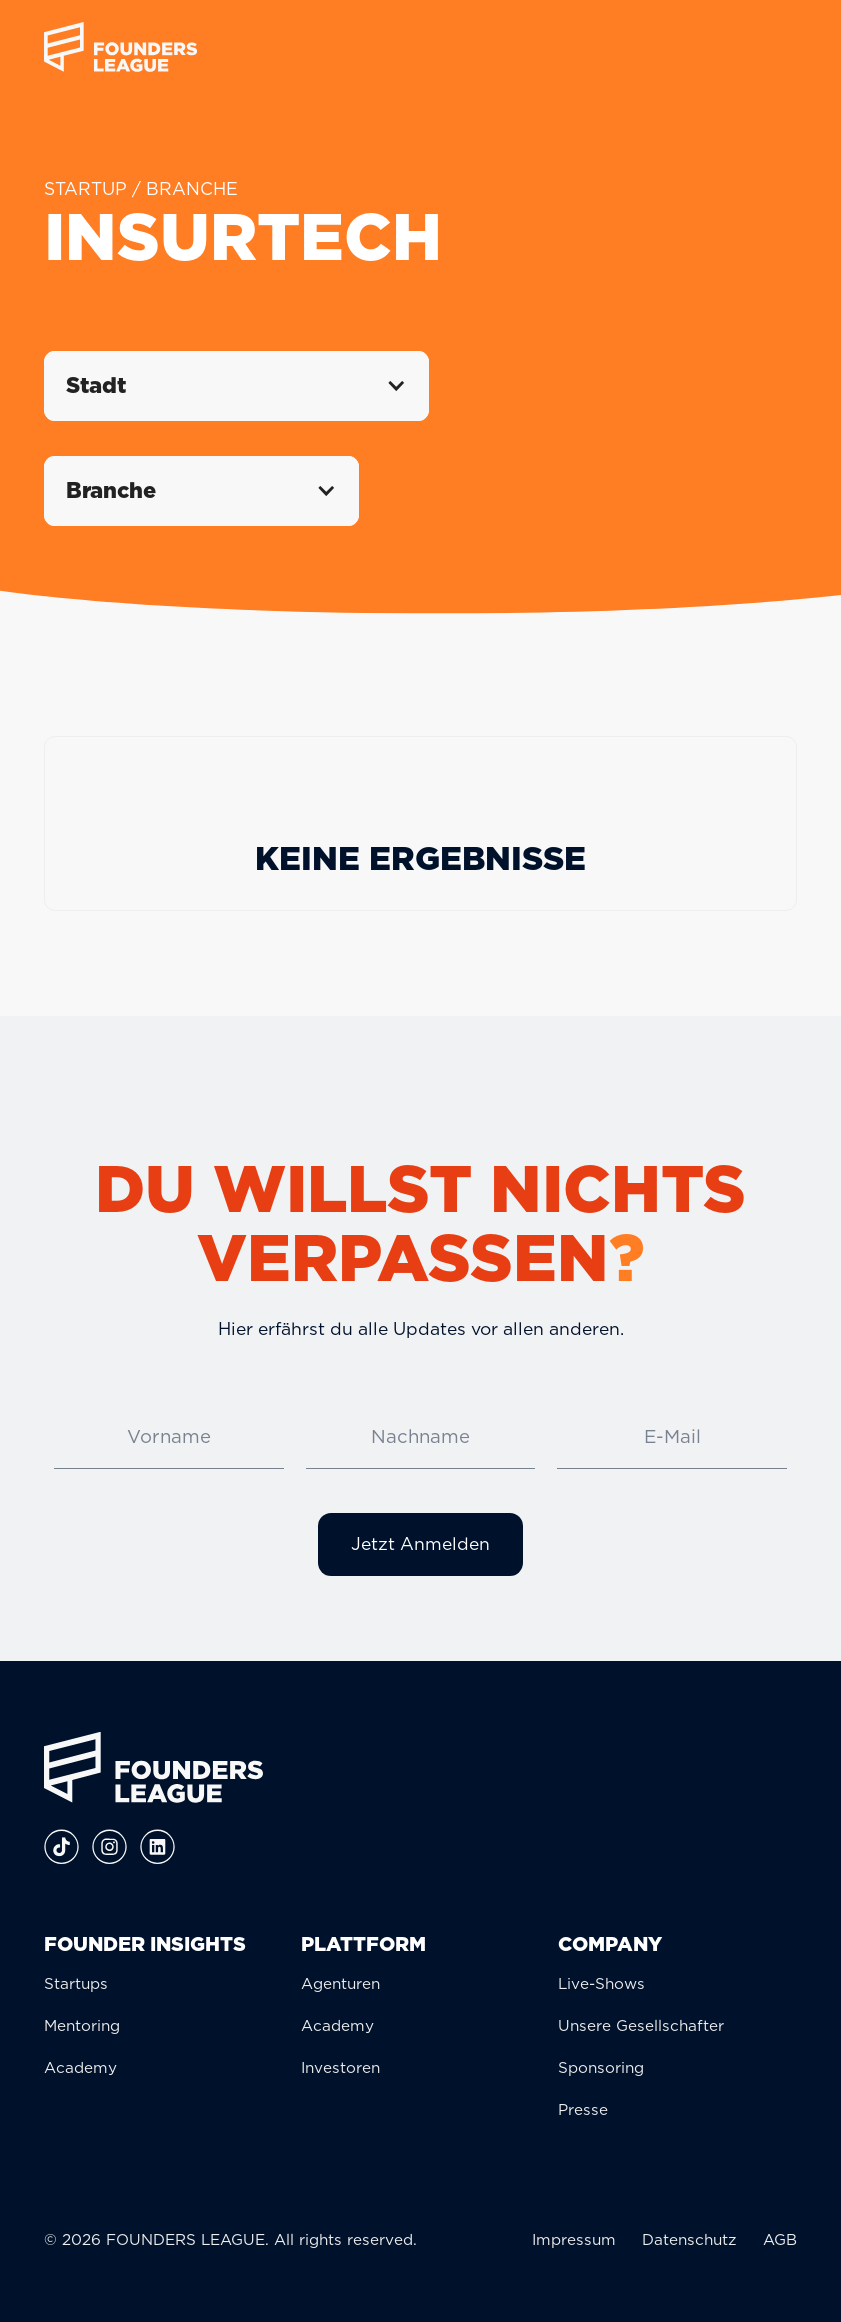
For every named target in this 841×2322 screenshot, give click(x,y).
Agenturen (340, 1983)
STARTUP (85, 188)
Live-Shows (601, 1983)
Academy (80, 2067)
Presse (583, 2109)
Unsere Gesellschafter (641, 2025)
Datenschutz (689, 2239)
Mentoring (82, 2025)
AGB (780, 2239)
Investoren (340, 2067)
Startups (76, 1983)
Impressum (574, 2239)
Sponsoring (601, 2067)
